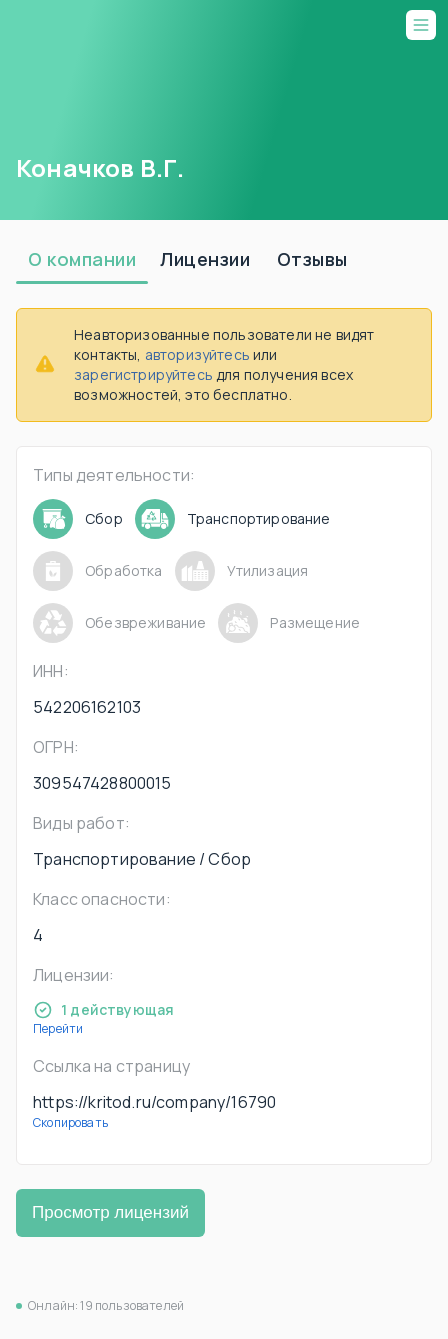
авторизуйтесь (197, 354)
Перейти (58, 1028)
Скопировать (70, 1122)
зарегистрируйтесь (143, 374)
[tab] (82, 260)
